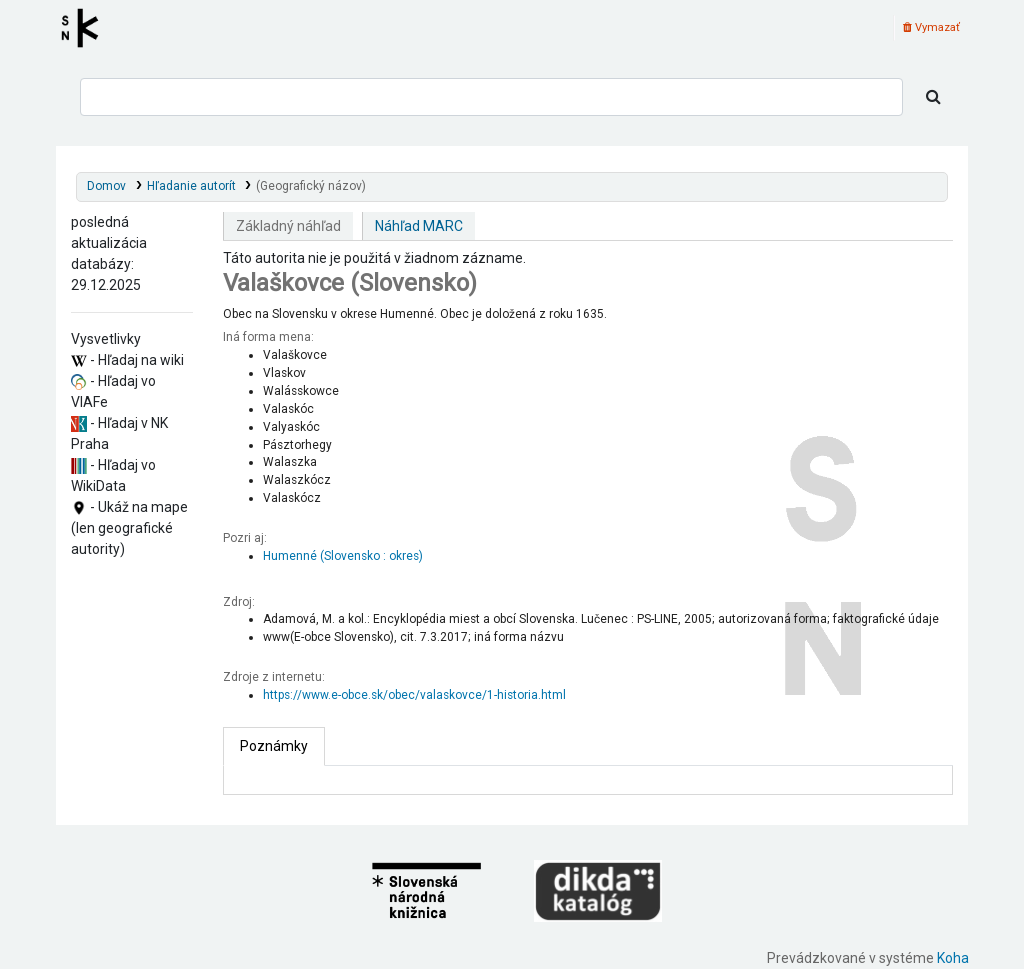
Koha (953, 958)
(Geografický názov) (311, 186)
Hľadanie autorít (191, 186)
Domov (106, 186)
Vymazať (931, 27)
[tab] (274, 746)
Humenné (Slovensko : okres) (343, 556)
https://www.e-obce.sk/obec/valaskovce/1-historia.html (414, 695)
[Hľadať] (933, 97)
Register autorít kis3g (86, 28)
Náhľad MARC (419, 226)
